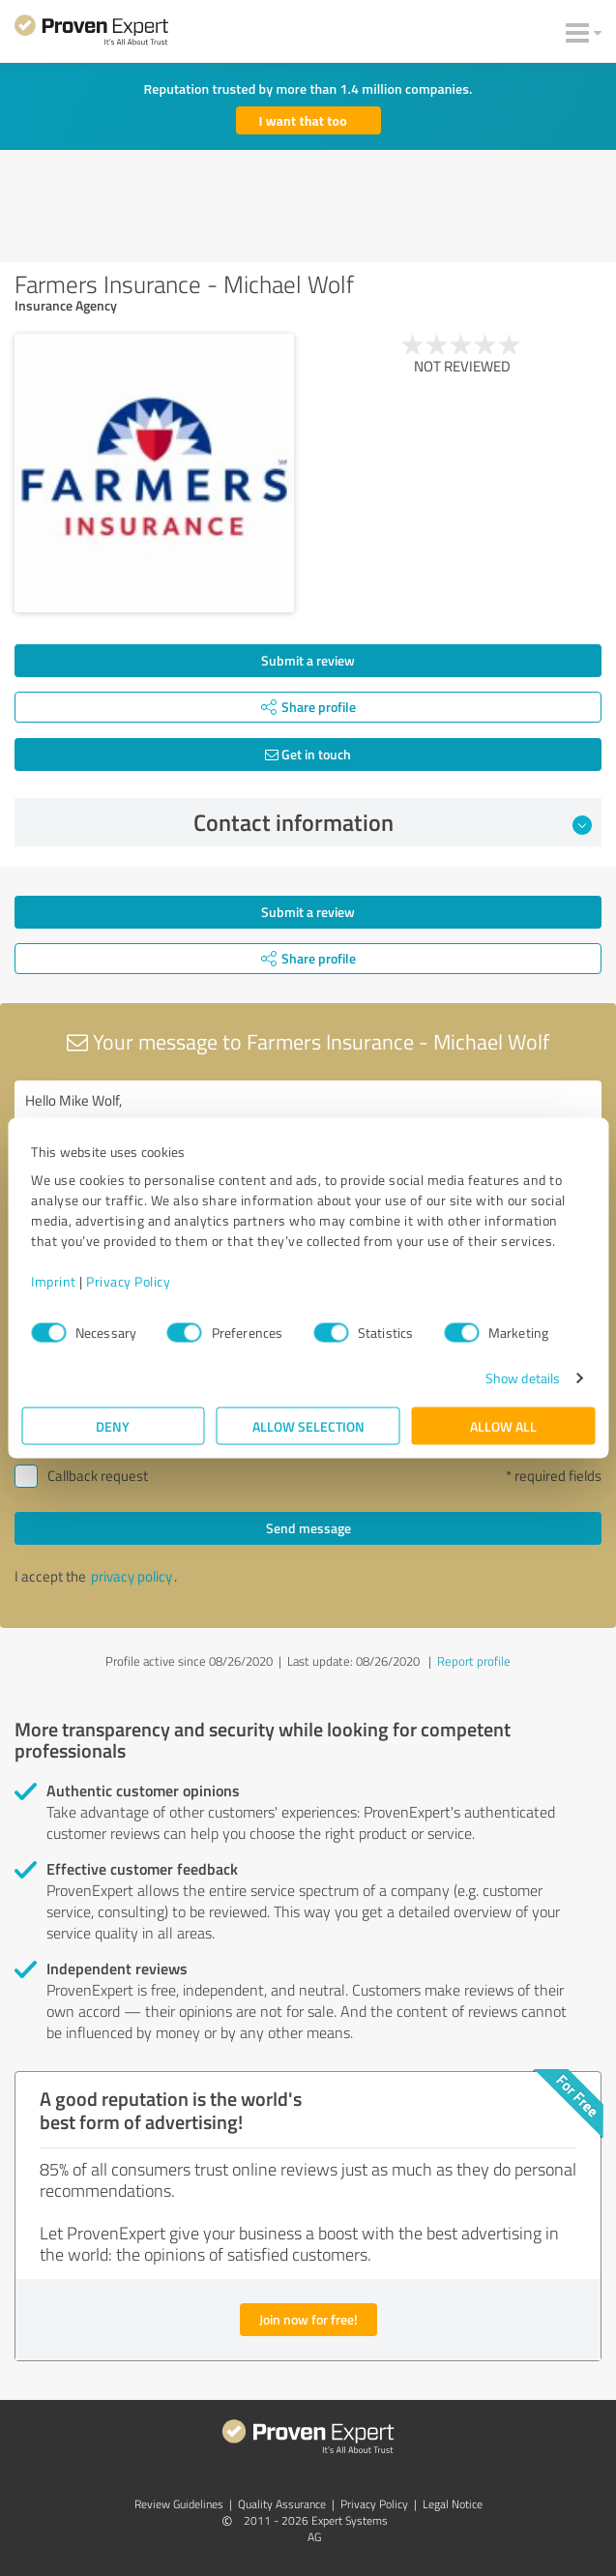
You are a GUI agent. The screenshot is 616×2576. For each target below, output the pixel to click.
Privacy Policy (128, 1281)
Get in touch (308, 754)
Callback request (97, 1476)
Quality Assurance (282, 2504)
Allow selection (308, 1426)
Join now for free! (308, 2319)
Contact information (392, 822)
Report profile (474, 1661)
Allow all (503, 1426)
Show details (522, 1378)
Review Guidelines (178, 2504)
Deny (113, 1426)
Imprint (53, 1281)
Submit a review (308, 660)
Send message (308, 1528)
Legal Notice (453, 2504)
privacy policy (131, 1576)
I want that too (303, 120)
